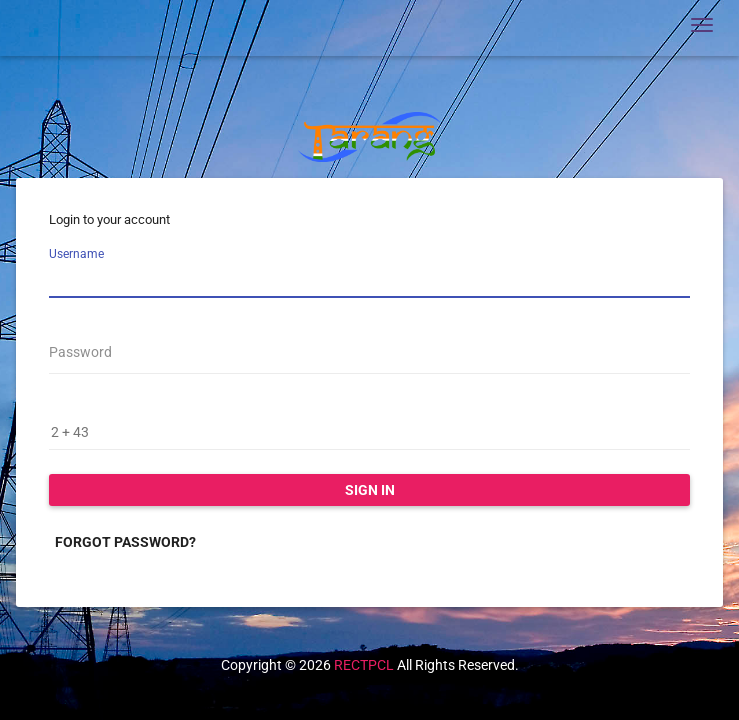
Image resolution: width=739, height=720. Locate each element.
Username (76, 254)
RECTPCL (364, 665)
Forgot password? (125, 542)
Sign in (370, 490)
